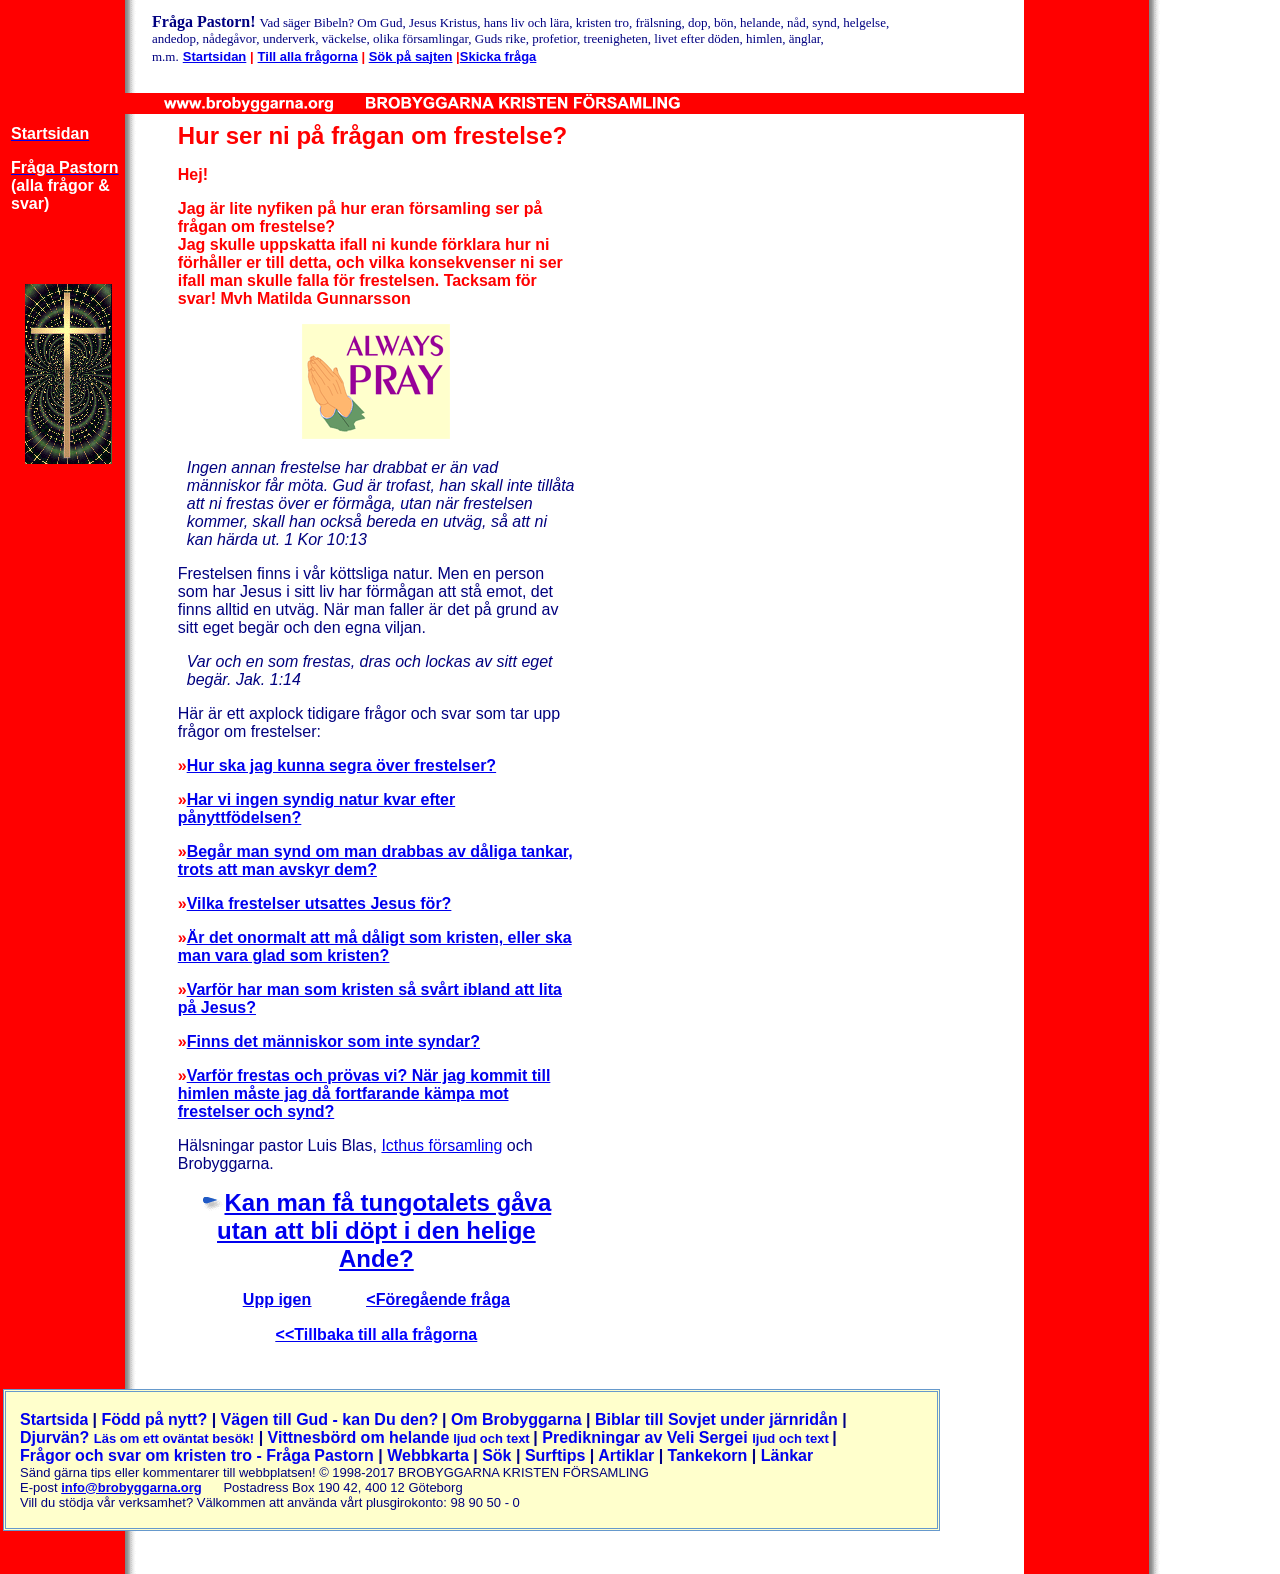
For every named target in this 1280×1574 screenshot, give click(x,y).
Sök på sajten (411, 56)
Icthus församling (441, 1145)
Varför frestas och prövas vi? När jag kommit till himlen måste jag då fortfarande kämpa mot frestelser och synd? (364, 1093)
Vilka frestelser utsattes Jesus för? (319, 903)
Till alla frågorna (308, 56)
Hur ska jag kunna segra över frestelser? (341, 765)
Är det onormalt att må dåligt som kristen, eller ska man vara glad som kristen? (375, 946)
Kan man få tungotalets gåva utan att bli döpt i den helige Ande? (384, 1230)
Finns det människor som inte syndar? (333, 1041)
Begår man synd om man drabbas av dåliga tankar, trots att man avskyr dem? (375, 860)
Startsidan (215, 56)
